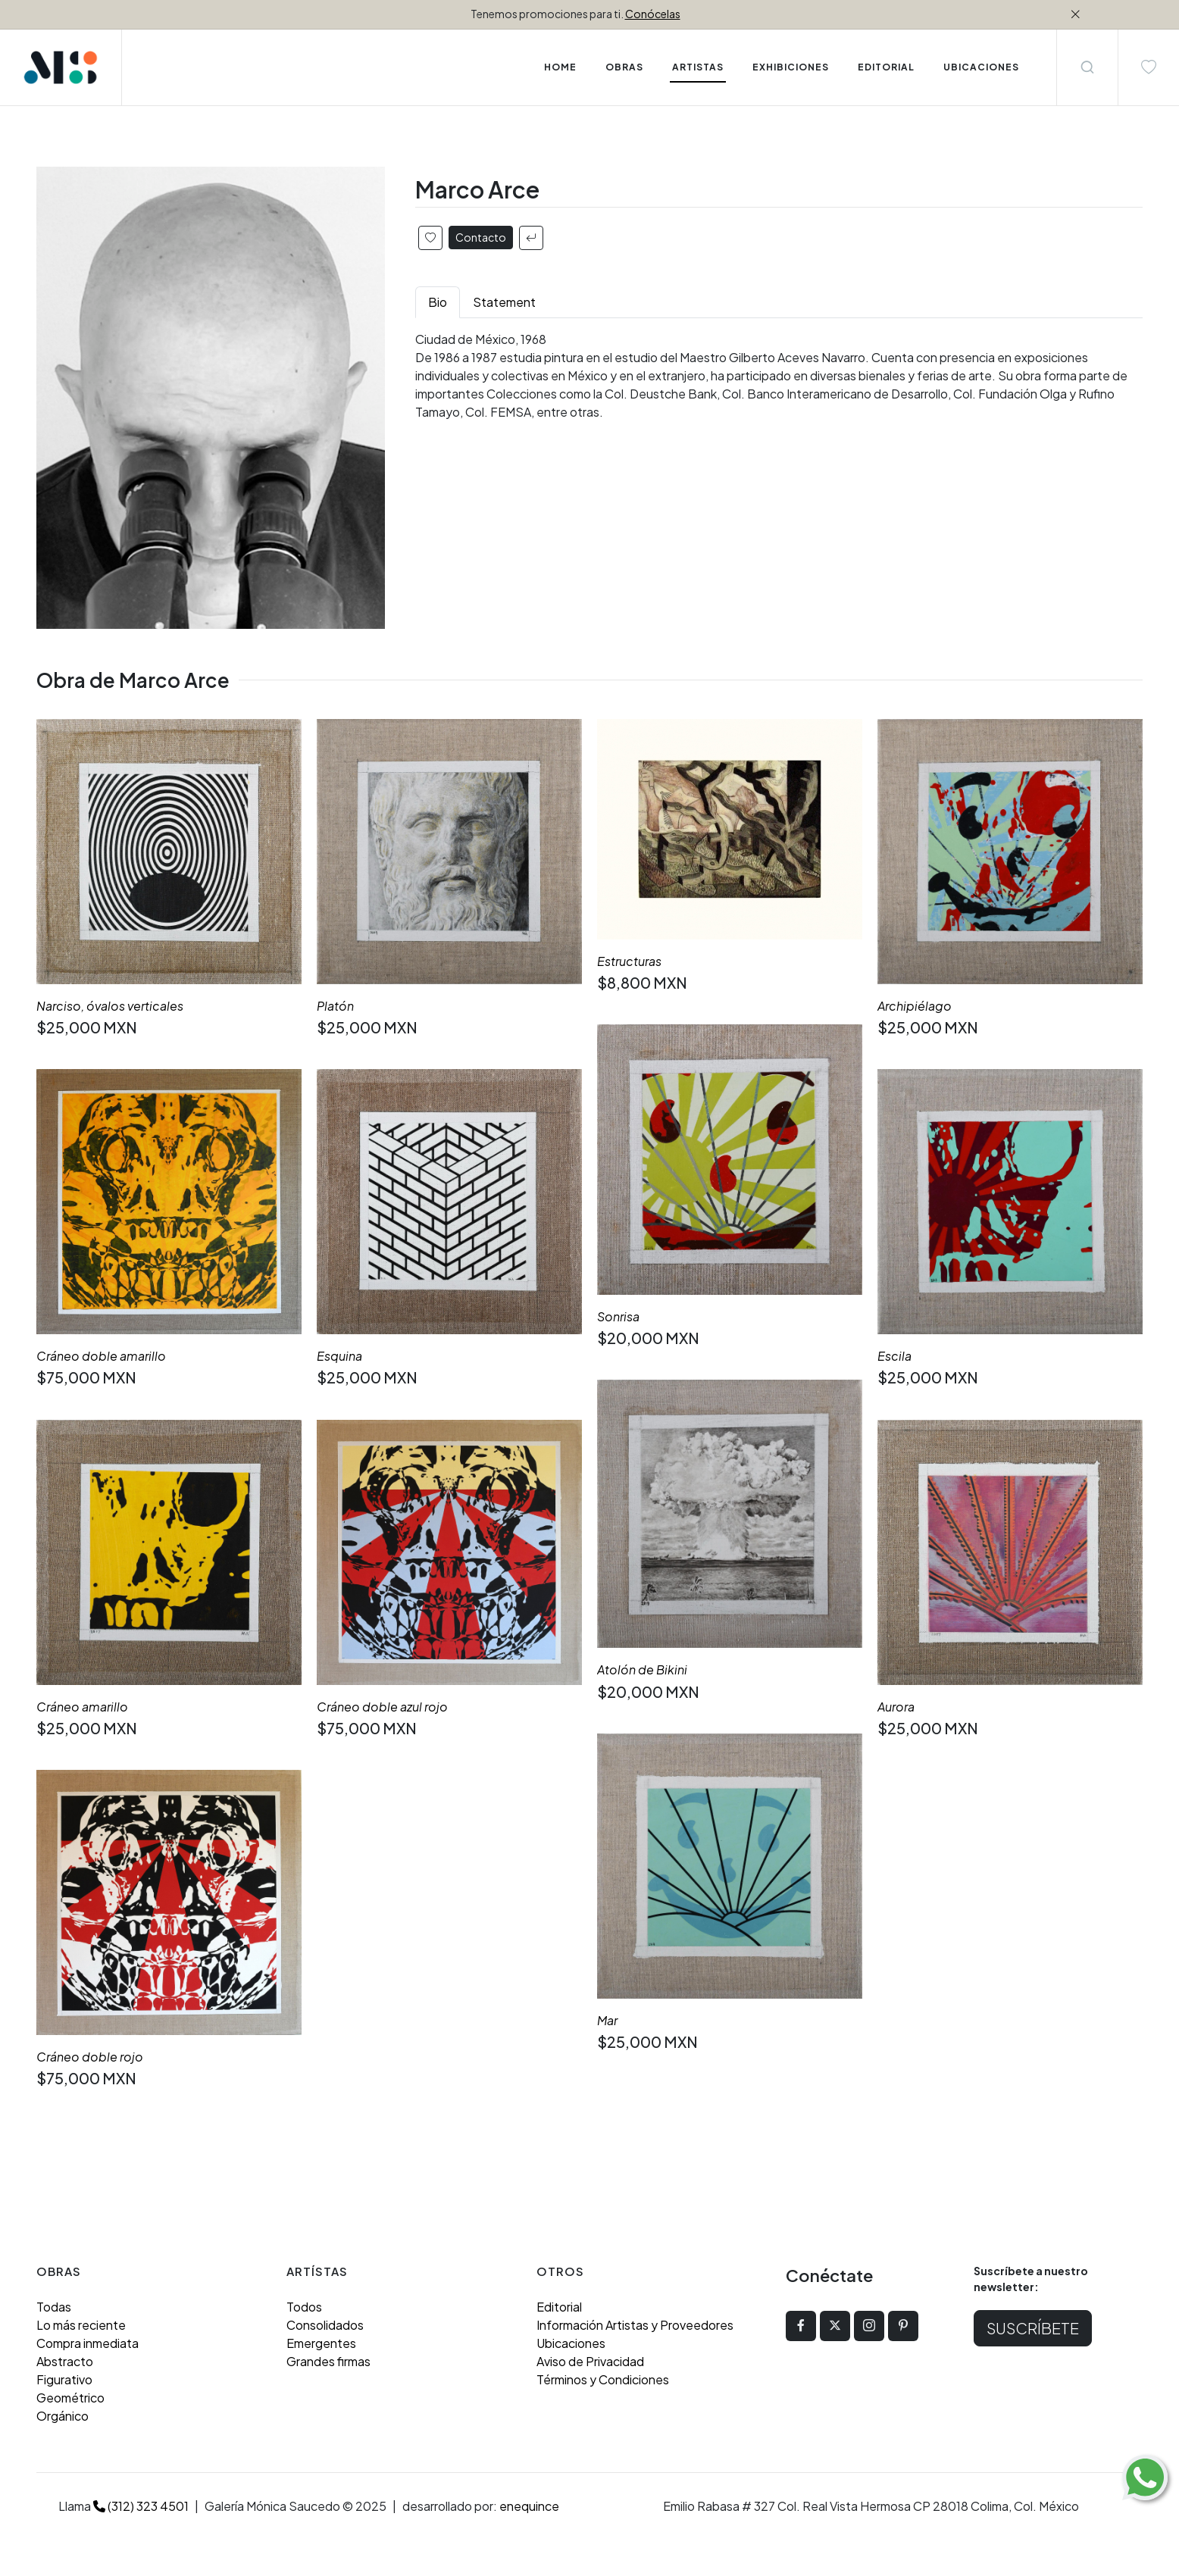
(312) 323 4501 (141, 2506)
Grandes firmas (328, 2361)
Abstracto (64, 2361)
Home (560, 67)
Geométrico (70, 2398)
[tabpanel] (779, 375)
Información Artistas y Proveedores (634, 2325)
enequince (529, 2506)
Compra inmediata (87, 2343)
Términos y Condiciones (602, 2379)
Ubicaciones (570, 2343)
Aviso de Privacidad (590, 2361)
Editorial (559, 2307)
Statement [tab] (504, 302)
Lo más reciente (81, 2325)
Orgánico (62, 2416)
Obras (624, 67)
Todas (53, 2307)
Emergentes (321, 2343)
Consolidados (325, 2325)
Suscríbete (1033, 2327)
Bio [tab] (437, 302)
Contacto (480, 237)
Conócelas (652, 13)
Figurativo (64, 2379)
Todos (304, 2307)
